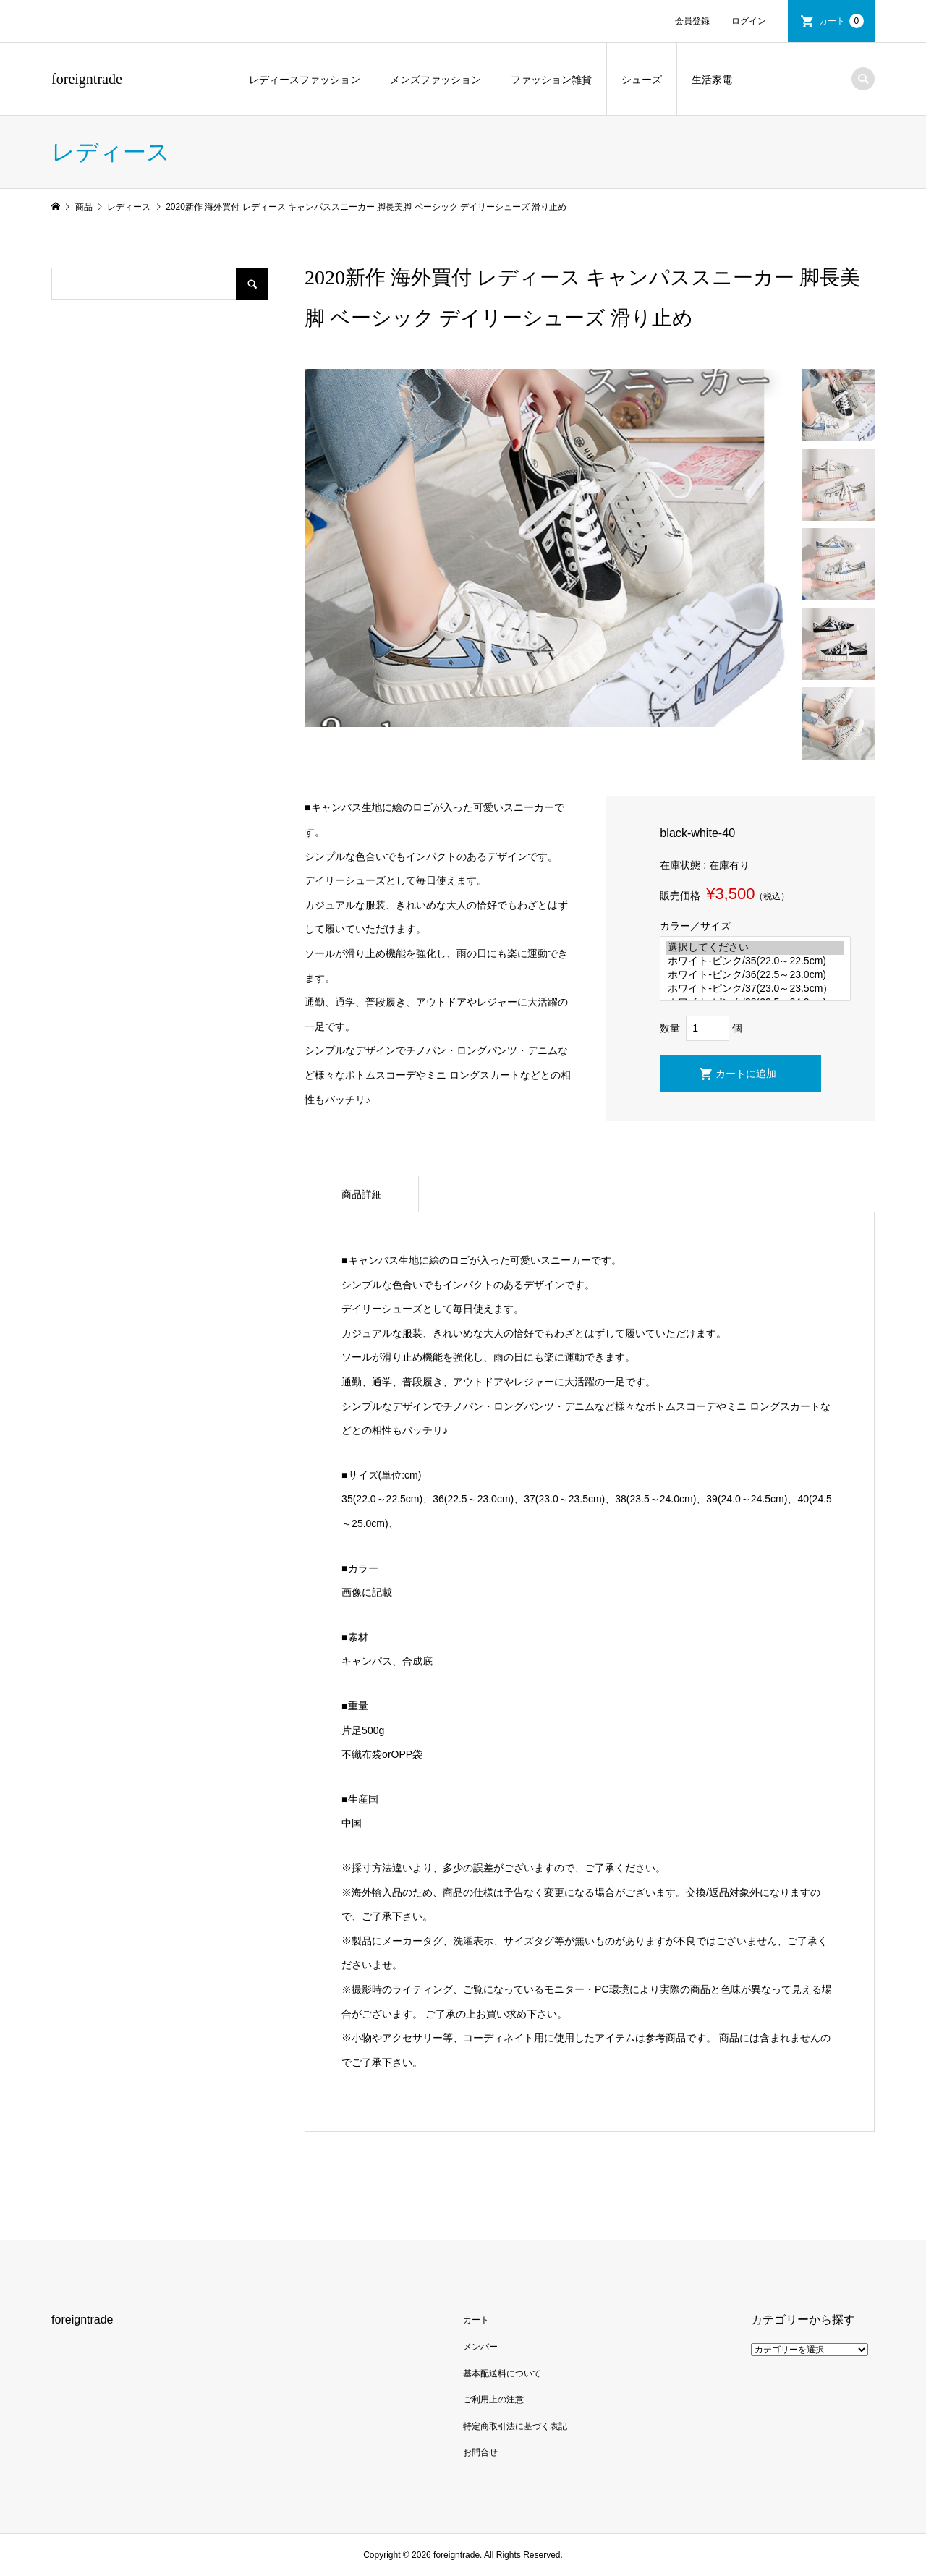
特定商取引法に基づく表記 (515, 2426)
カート (841, 21)
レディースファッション (304, 79)
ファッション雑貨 (551, 79)
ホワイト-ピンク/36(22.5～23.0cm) (755, 975)
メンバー (480, 2347)
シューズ (641, 79)
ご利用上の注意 (493, 2399)
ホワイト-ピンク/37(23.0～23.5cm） (755, 989)
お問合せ (480, 2452)
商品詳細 (361, 1194)
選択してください (755, 948)
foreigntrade (86, 79)
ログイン (748, 21)
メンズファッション (435, 79)
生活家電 (712, 79)
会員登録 (692, 21)
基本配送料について (502, 2373)
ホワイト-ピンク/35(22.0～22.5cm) (755, 962)
